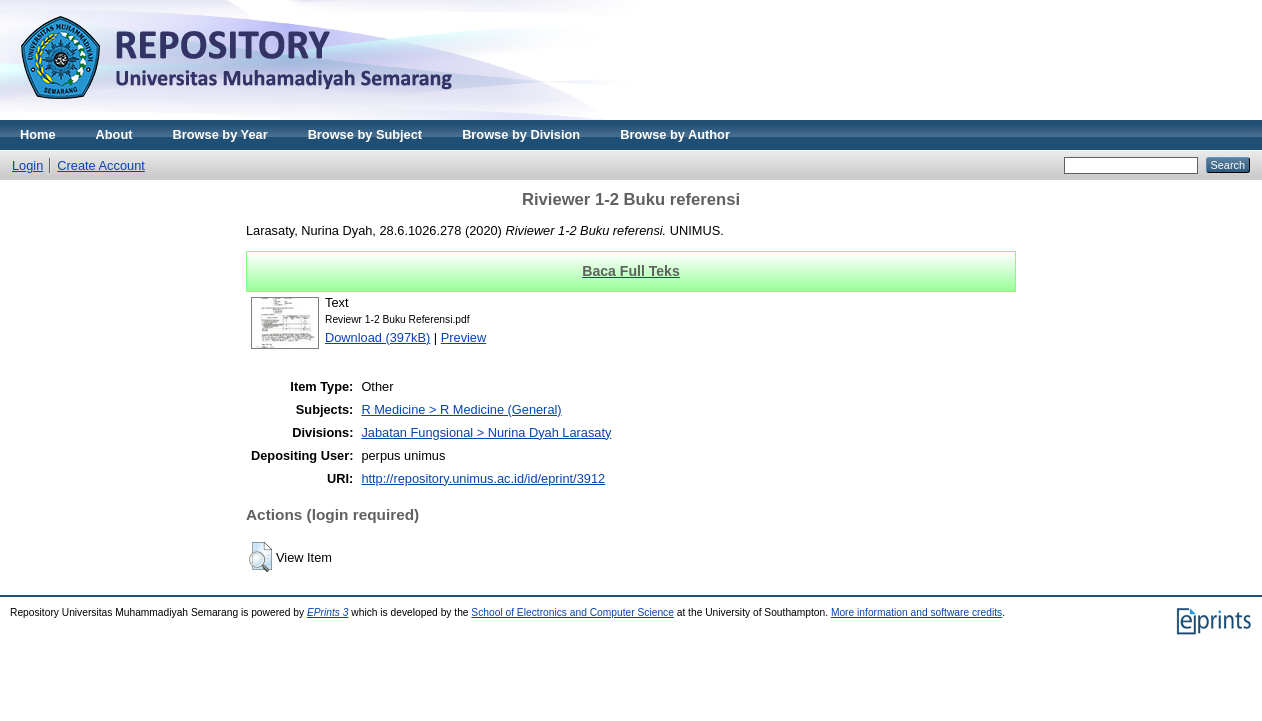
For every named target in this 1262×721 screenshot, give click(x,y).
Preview (464, 337)
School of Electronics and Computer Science (572, 612)
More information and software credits (916, 612)
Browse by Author (675, 134)
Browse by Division (521, 134)
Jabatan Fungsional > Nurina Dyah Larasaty (486, 432)
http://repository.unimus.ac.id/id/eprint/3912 (483, 478)
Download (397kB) (377, 337)
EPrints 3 (328, 612)
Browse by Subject (365, 134)
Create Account (101, 165)
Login (27, 165)
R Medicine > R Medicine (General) (461, 409)
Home (38, 134)
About (114, 134)
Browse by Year (220, 134)
